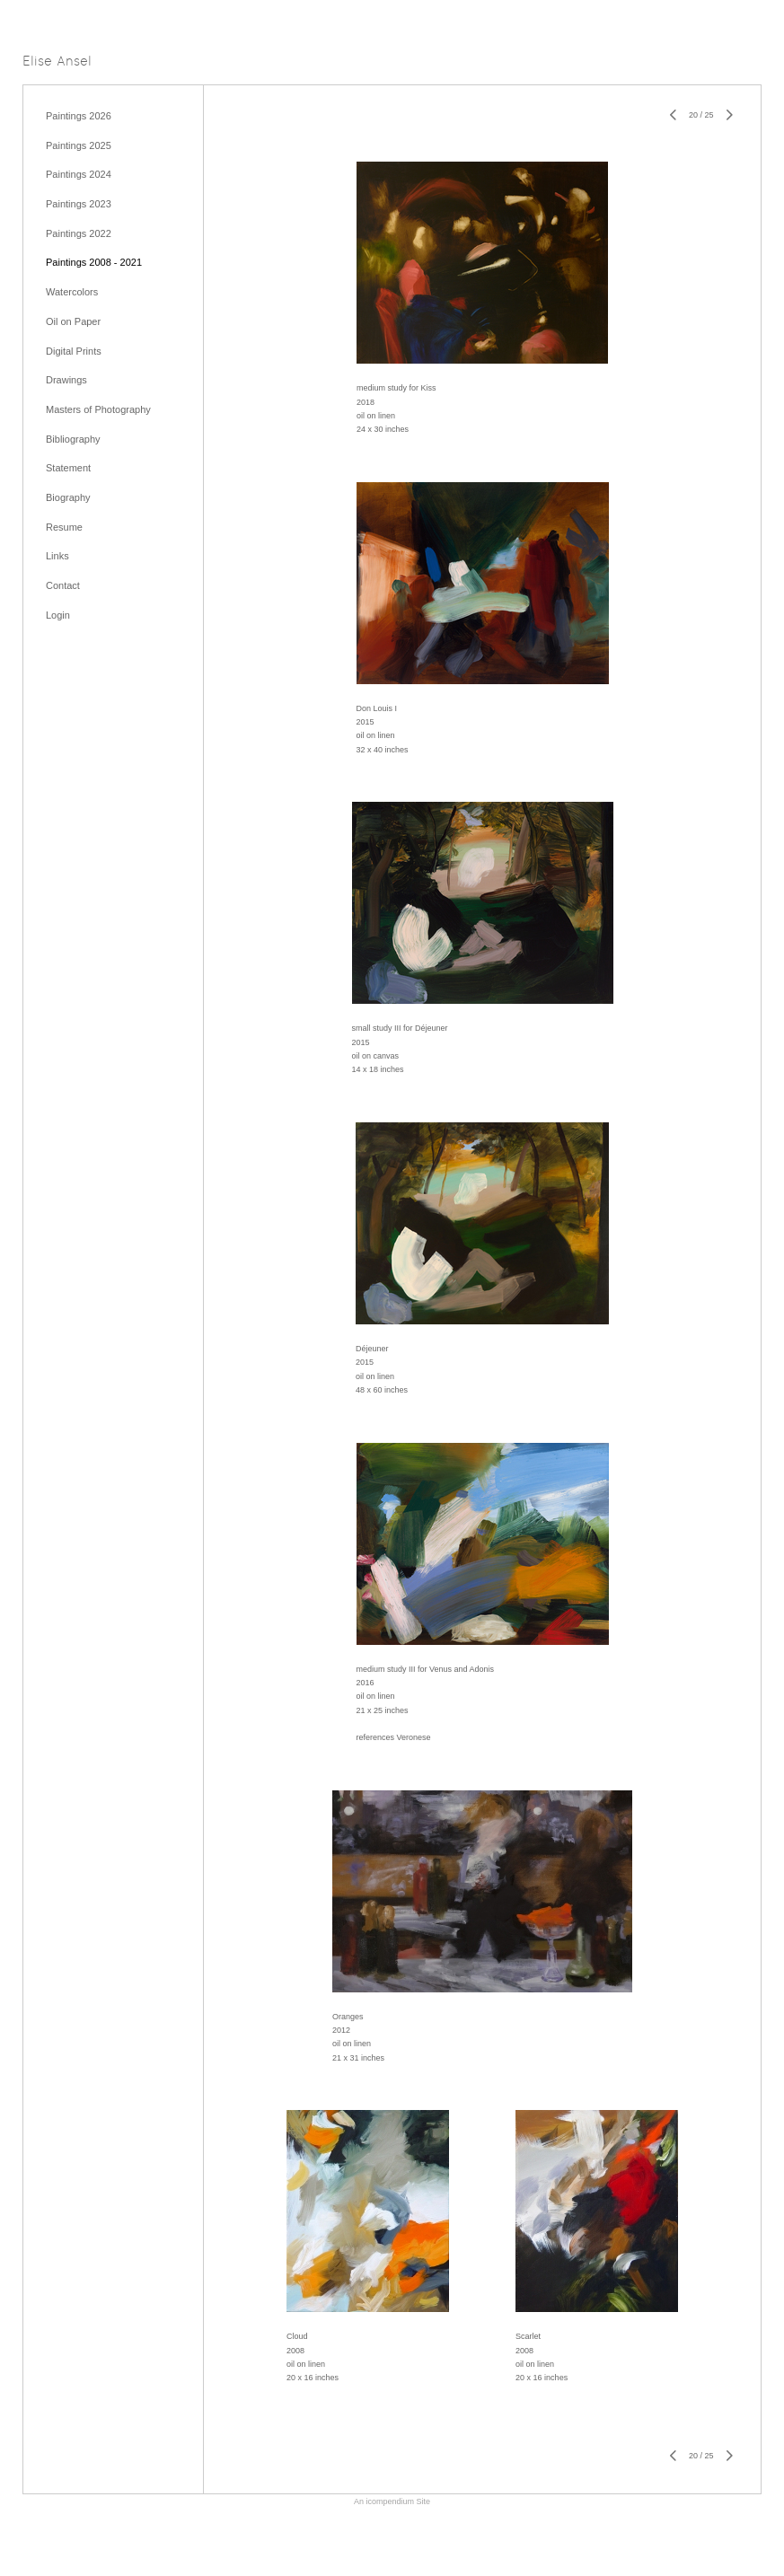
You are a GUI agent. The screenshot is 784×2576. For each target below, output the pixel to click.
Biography (68, 497)
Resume (64, 527)
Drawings (66, 379)
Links (57, 555)
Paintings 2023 (78, 203)
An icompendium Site (392, 2501)
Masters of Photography (98, 409)
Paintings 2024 (78, 174)
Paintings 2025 (78, 145)
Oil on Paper (73, 321)
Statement (68, 467)
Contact (63, 585)
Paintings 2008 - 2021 (94, 262)
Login (58, 615)
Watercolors (72, 291)
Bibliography (73, 439)
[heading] (57, 62)
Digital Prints (73, 351)
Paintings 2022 (78, 233)
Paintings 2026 (78, 115)
